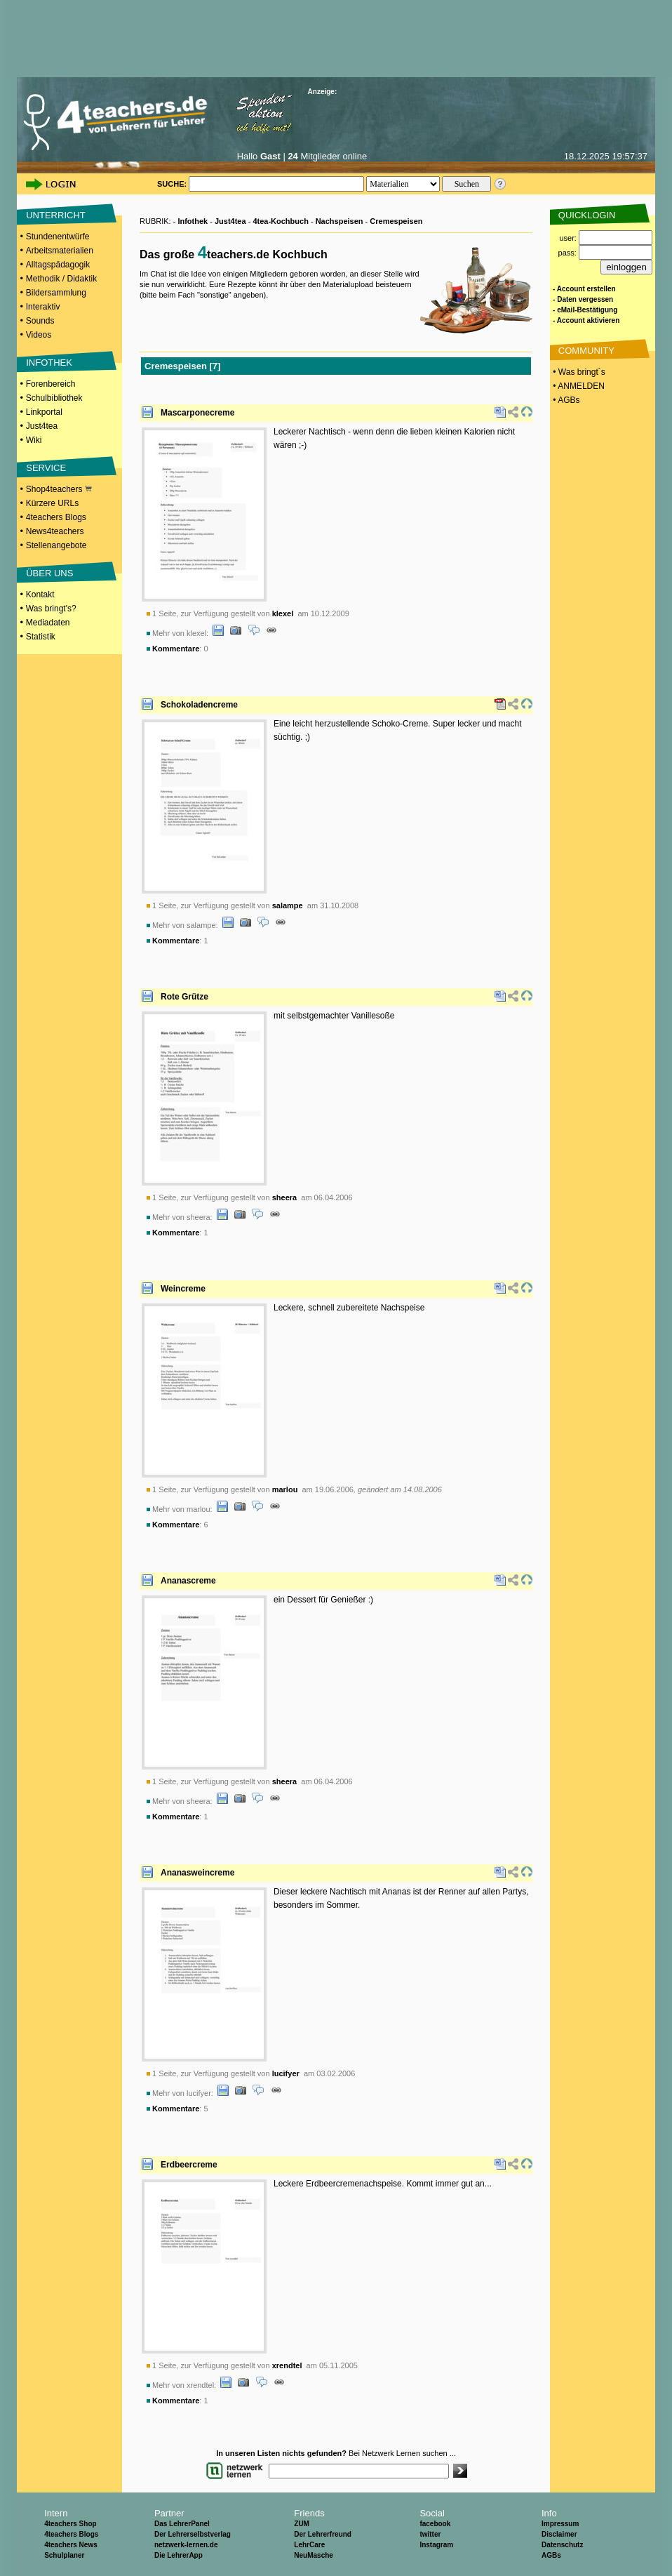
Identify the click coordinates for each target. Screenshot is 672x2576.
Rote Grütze (184, 997)
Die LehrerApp (178, 2555)
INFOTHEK (49, 362)
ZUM (301, 2524)
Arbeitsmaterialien (59, 250)
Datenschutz (562, 2545)
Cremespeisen (396, 221)
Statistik (40, 637)
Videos (38, 335)
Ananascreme (188, 1581)
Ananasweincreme (197, 1873)
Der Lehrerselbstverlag (192, 2534)
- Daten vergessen (583, 299)
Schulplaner (64, 2555)
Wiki (34, 440)
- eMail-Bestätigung (585, 310)
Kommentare (175, 648)
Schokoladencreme (199, 705)
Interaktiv (43, 307)
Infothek (192, 221)
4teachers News (71, 2545)
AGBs (551, 2555)
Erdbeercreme (189, 2165)
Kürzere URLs (52, 503)
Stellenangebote (56, 545)
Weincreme (183, 1289)
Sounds (40, 321)
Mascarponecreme (197, 413)
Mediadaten (48, 623)
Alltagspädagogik (58, 265)
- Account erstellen (584, 289)
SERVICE (46, 468)
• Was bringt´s (578, 372)
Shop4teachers (59, 489)
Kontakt (40, 594)
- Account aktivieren (586, 320)
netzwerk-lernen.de (186, 2545)
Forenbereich (51, 384)
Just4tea (42, 426)
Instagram (436, 2545)
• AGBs (565, 400)
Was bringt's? (51, 608)
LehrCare (309, 2545)
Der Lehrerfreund (322, 2534)
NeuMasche (313, 2555)
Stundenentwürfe (58, 236)
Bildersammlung (56, 293)
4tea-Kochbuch (280, 221)
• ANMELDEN (578, 386)
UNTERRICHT (56, 215)
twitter (430, 2534)
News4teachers (55, 531)
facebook (434, 2524)
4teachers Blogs (56, 517)
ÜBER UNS (49, 573)
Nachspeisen (339, 221)
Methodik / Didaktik (61, 279)
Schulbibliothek (54, 398)
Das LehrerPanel (182, 2524)
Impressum (560, 2524)
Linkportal (44, 412)
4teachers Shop (70, 2524)
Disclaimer (559, 2534)
